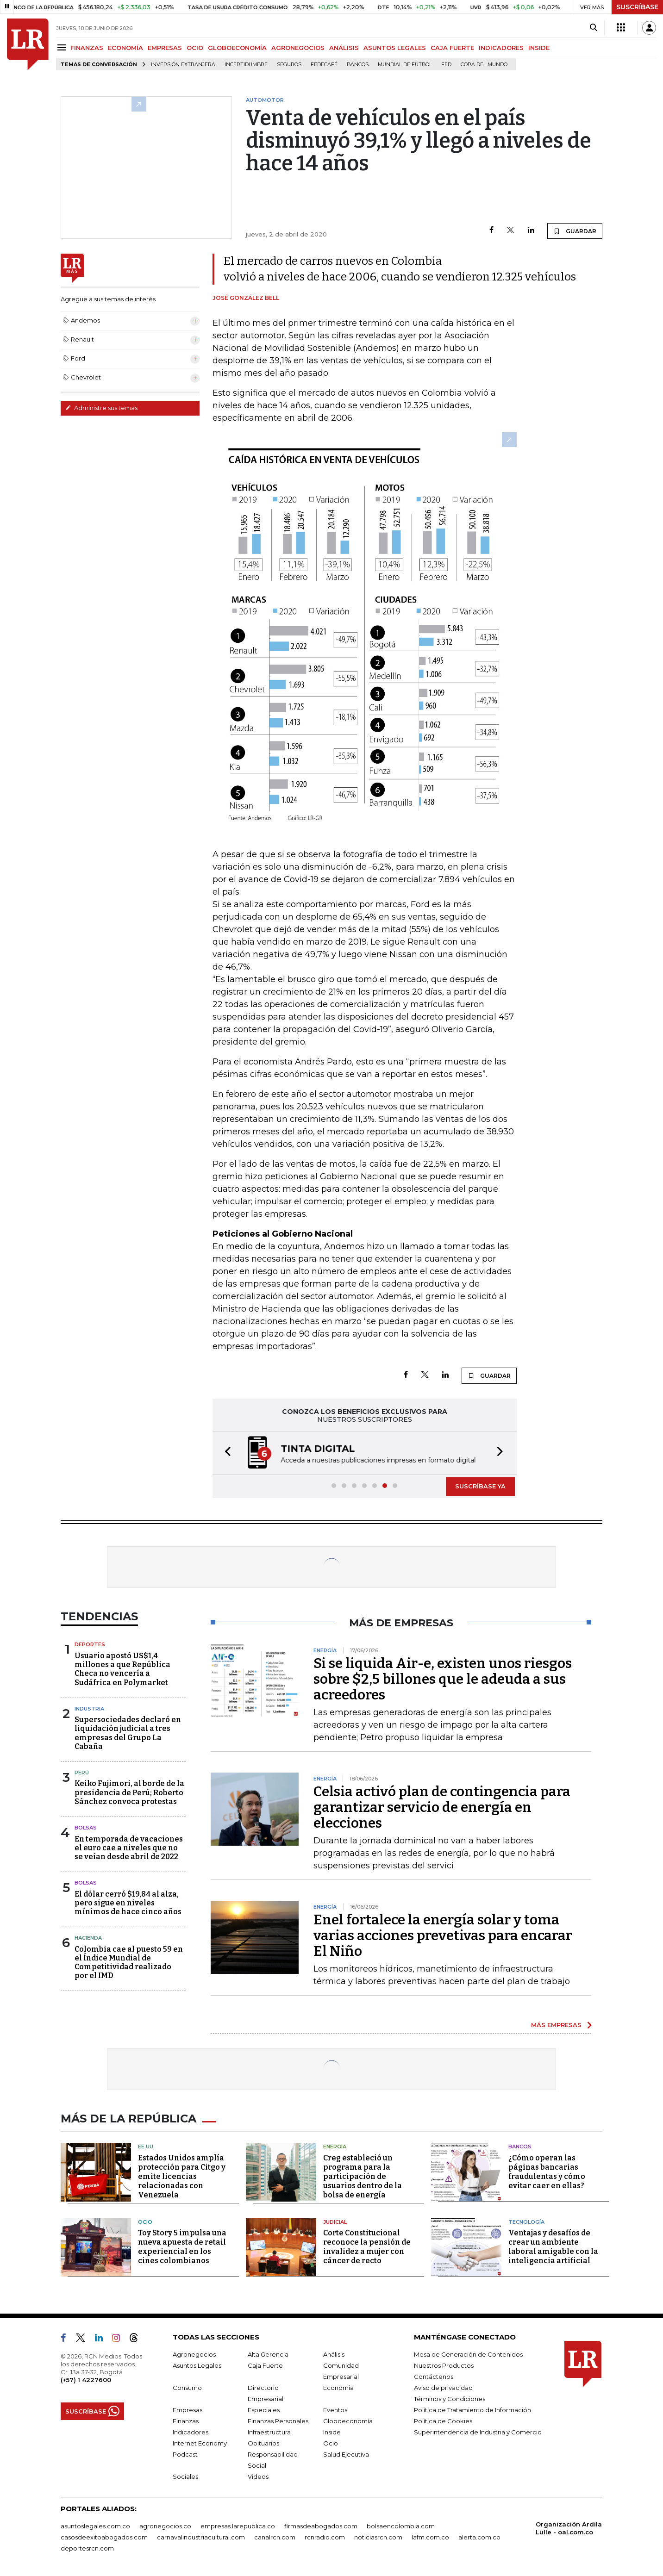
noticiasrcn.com (378, 2537)
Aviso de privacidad (443, 2387)
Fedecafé (324, 65)
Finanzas (186, 2421)
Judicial (335, 2222)
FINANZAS (86, 47)
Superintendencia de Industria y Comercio (478, 2432)
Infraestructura (269, 2432)
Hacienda (88, 1938)
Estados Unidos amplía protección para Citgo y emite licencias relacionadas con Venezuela (181, 2176)
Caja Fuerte (265, 2365)
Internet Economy (200, 2443)
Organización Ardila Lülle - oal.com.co (569, 2528)
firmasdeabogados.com (320, 2526)
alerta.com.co (479, 2537)
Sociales (185, 2476)
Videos (258, 2476)
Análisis (333, 2354)
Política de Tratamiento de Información (472, 2410)
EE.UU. (146, 2146)
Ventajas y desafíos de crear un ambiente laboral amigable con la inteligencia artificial (553, 2246)
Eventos (335, 2410)
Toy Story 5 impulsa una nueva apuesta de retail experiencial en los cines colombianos (182, 2246)
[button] (225, 1453)
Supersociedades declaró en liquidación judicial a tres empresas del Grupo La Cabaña (128, 1733)
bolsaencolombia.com (401, 2526)
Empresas (187, 2410)
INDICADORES (501, 47)
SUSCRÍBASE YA (480, 1486)
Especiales (264, 2410)
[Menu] (63, 47)
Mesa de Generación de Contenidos (468, 2354)
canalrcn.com (274, 2537)
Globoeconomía (348, 2421)
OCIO (195, 47)
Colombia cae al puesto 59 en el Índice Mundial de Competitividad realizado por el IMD (129, 1962)
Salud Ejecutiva (346, 2454)
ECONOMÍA (125, 47)
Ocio (145, 2222)
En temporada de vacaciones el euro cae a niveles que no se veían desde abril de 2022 (129, 1848)
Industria (89, 1708)
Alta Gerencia (268, 2354)
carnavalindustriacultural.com (201, 2537)
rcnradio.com (325, 2537)
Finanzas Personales (278, 2421)
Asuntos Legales (197, 2365)
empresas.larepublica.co (237, 2526)
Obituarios (263, 2443)
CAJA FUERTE (452, 47)
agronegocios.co (165, 2526)
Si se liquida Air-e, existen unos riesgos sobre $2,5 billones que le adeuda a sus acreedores (442, 1679)
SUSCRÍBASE (637, 7)
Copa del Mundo (484, 65)
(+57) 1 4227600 (86, 2379)
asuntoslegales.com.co (95, 2526)
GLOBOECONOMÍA (237, 47)
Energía (334, 2146)
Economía (338, 2387)
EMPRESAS (165, 47)
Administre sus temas (101, 407)
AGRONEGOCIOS (298, 47)
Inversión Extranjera (183, 65)
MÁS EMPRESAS (556, 2024)
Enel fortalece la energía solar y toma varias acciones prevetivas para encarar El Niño (442, 1935)
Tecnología (526, 2222)
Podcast (185, 2454)
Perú (82, 1772)
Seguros (289, 65)
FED (446, 65)
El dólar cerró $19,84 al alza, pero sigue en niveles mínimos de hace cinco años (128, 1903)
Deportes (90, 1644)
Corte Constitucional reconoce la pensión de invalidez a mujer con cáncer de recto (367, 2246)
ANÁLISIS (344, 47)
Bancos (358, 65)
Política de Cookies (443, 2421)
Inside (332, 2432)
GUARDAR (574, 231)
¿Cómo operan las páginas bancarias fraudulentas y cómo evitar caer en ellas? (546, 2171)
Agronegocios (194, 2354)
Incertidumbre (246, 65)
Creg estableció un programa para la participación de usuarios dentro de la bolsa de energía (362, 2176)
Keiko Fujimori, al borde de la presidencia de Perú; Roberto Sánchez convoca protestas (129, 1792)
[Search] (593, 27)
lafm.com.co (430, 2537)
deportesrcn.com (87, 2548)
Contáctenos (433, 2376)
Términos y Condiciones (449, 2398)
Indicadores (190, 2432)
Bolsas (86, 1827)
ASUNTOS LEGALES (394, 47)
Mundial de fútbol (405, 65)
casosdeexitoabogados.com (104, 2537)
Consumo (187, 2387)
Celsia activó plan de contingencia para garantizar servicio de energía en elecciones (441, 1807)
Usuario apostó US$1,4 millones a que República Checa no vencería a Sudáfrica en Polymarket (122, 1669)
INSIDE (539, 47)
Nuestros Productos (444, 2365)
